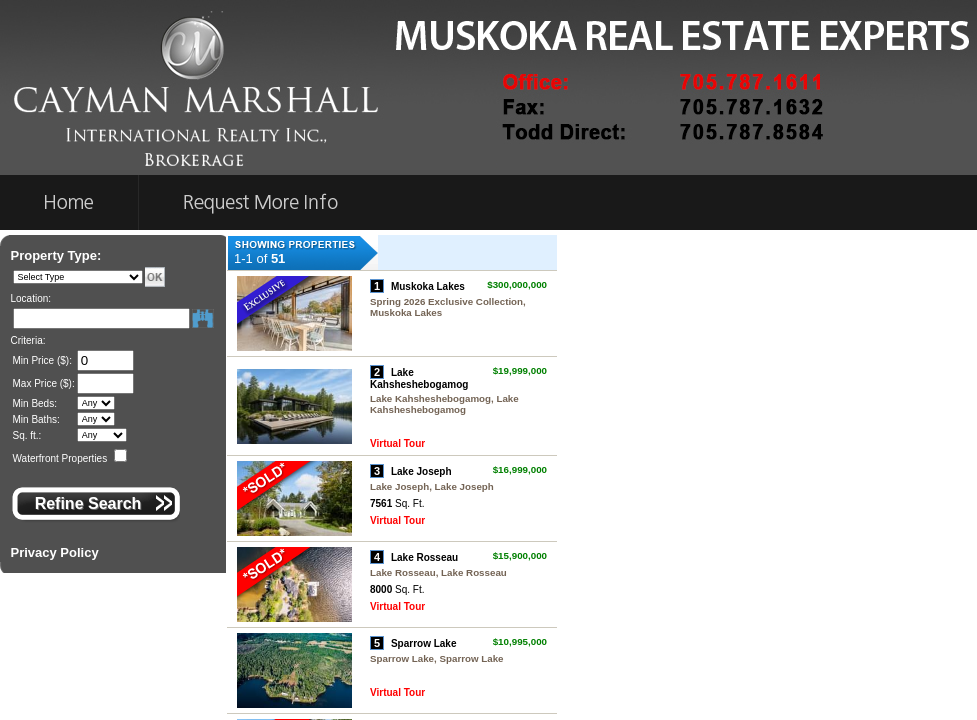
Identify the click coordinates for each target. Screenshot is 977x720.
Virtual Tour (397, 443)
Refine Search (88, 503)
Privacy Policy (55, 552)
